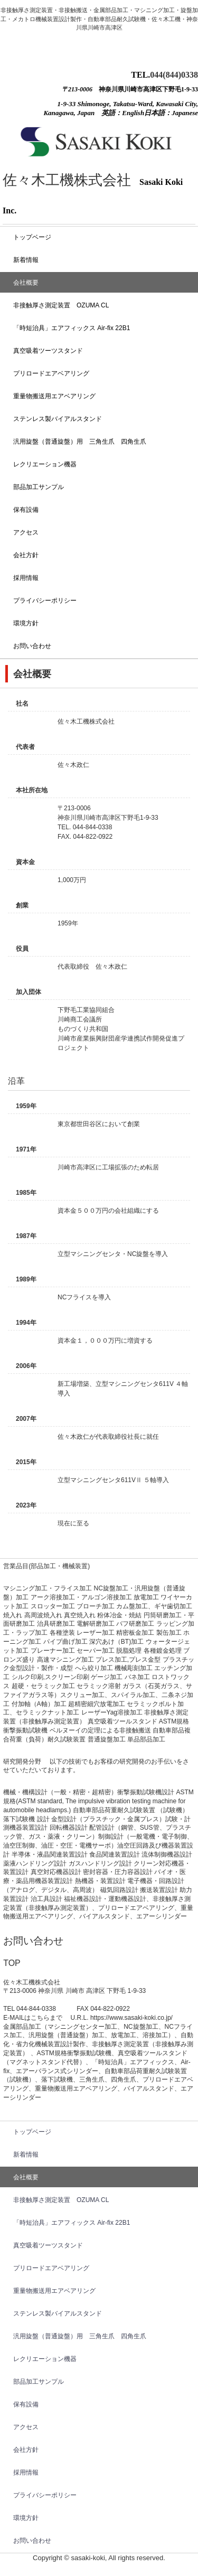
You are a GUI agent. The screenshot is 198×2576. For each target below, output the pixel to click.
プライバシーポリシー (45, 600)
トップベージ (32, 237)
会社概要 (26, 282)
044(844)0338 (174, 74)
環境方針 (26, 623)
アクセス (26, 532)
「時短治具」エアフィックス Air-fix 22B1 (71, 328)
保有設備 (26, 509)
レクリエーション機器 (45, 464)
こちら (40, 2017)
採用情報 (26, 578)
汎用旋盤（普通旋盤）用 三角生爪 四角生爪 (79, 441)
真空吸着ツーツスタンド (48, 350)
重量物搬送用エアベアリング (54, 396)
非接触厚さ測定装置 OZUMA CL (61, 305)
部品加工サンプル (38, 487)
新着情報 (26, 260)
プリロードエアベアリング (51, 373)
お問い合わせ (32, 646)
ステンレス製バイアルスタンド (57, 419)
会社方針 (26, 555)
